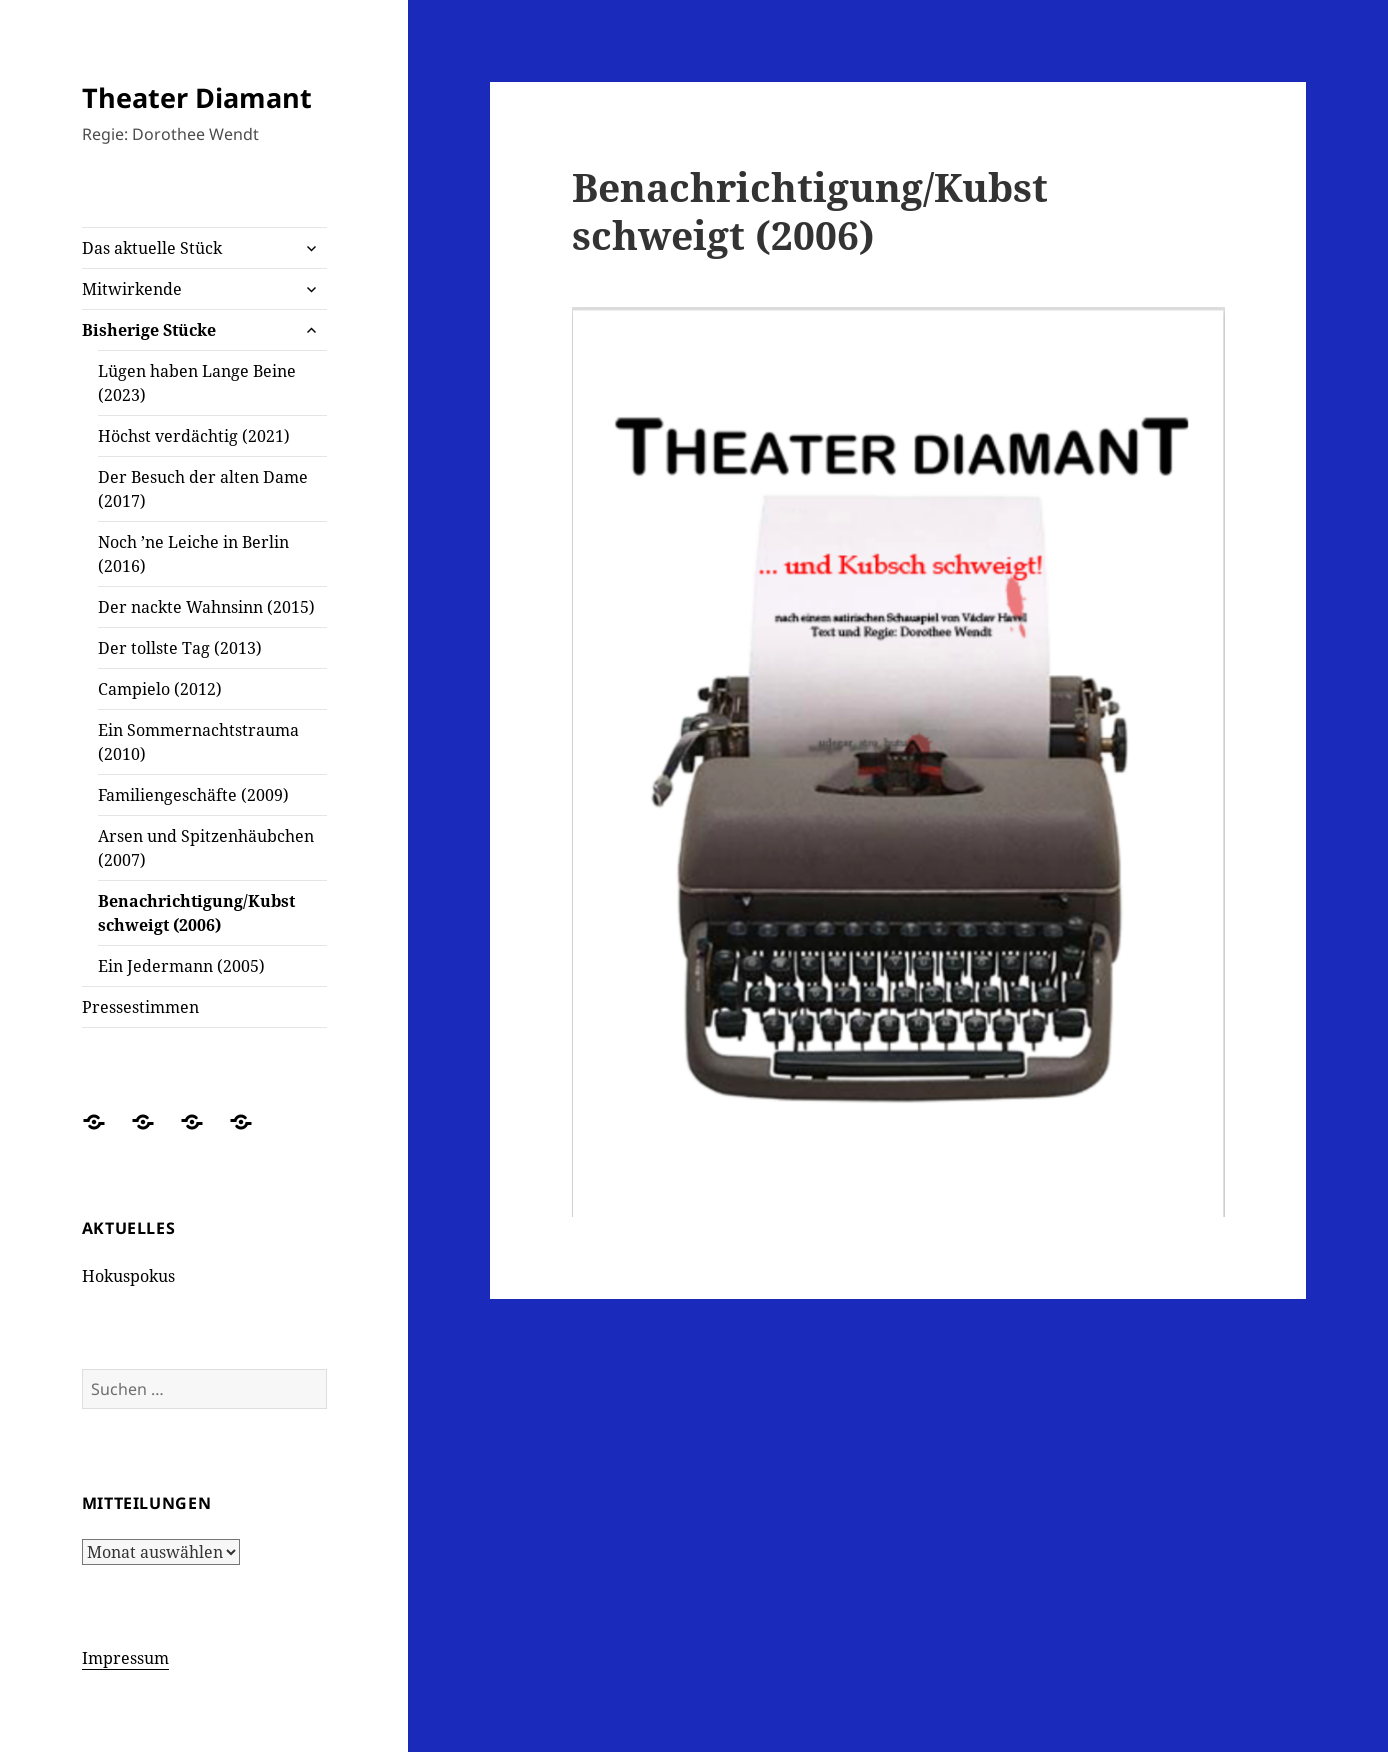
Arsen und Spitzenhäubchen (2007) (206, 848)
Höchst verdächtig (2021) (194, 436)
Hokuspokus (128, 1276)
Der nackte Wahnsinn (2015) (206, 607)
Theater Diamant (197, 97)
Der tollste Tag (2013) (180, 648)
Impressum (125, 1658)
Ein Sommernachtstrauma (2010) (198, 742)
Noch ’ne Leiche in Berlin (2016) (193, 554)
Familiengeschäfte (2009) (193, 795)
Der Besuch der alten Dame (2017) (203, 489)
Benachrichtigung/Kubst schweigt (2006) (196, 913)
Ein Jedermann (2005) (181, 966)
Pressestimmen (140, 1007)
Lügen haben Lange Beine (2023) (197, 383)
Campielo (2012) (160, 689)
